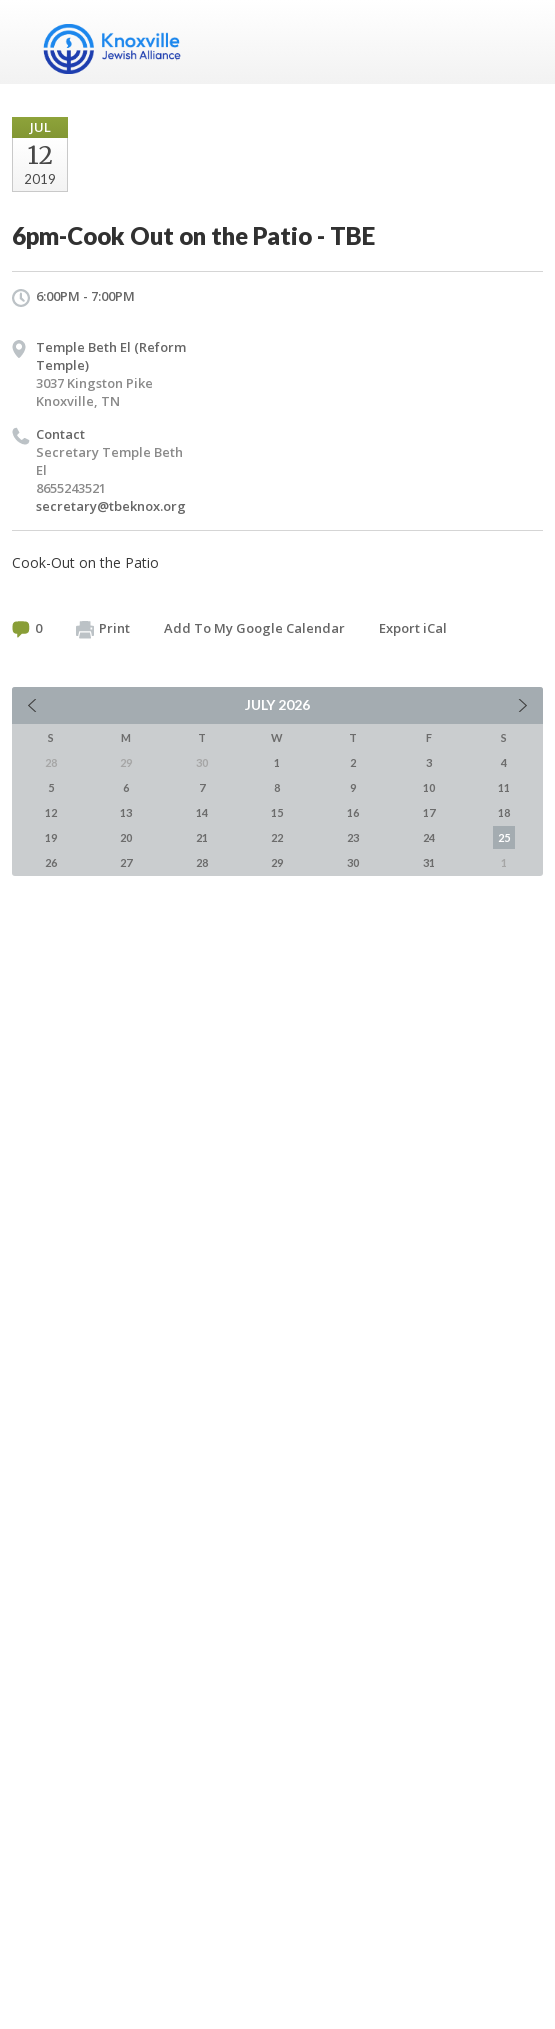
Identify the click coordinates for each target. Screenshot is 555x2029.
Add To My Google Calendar (254, 628)
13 (126, 812)
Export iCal (413, 628)
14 (202, 812)
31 (429, 862)
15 (277, 812)
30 (353, 862)
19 (51, 837)
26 (51, 862)
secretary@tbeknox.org (111, 506)
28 (202, 862)
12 (51, 812)
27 (126, 862)
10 (429, 787)
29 (277, 862)
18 (504, 812)
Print (103, 629)
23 (353, 837)
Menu (520, 42)
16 (353, 812)
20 (126, 837)
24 (429, 837)
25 (504, 837)
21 (202, 837)
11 (504, 787)
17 (429, 812)
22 (277, 837)
